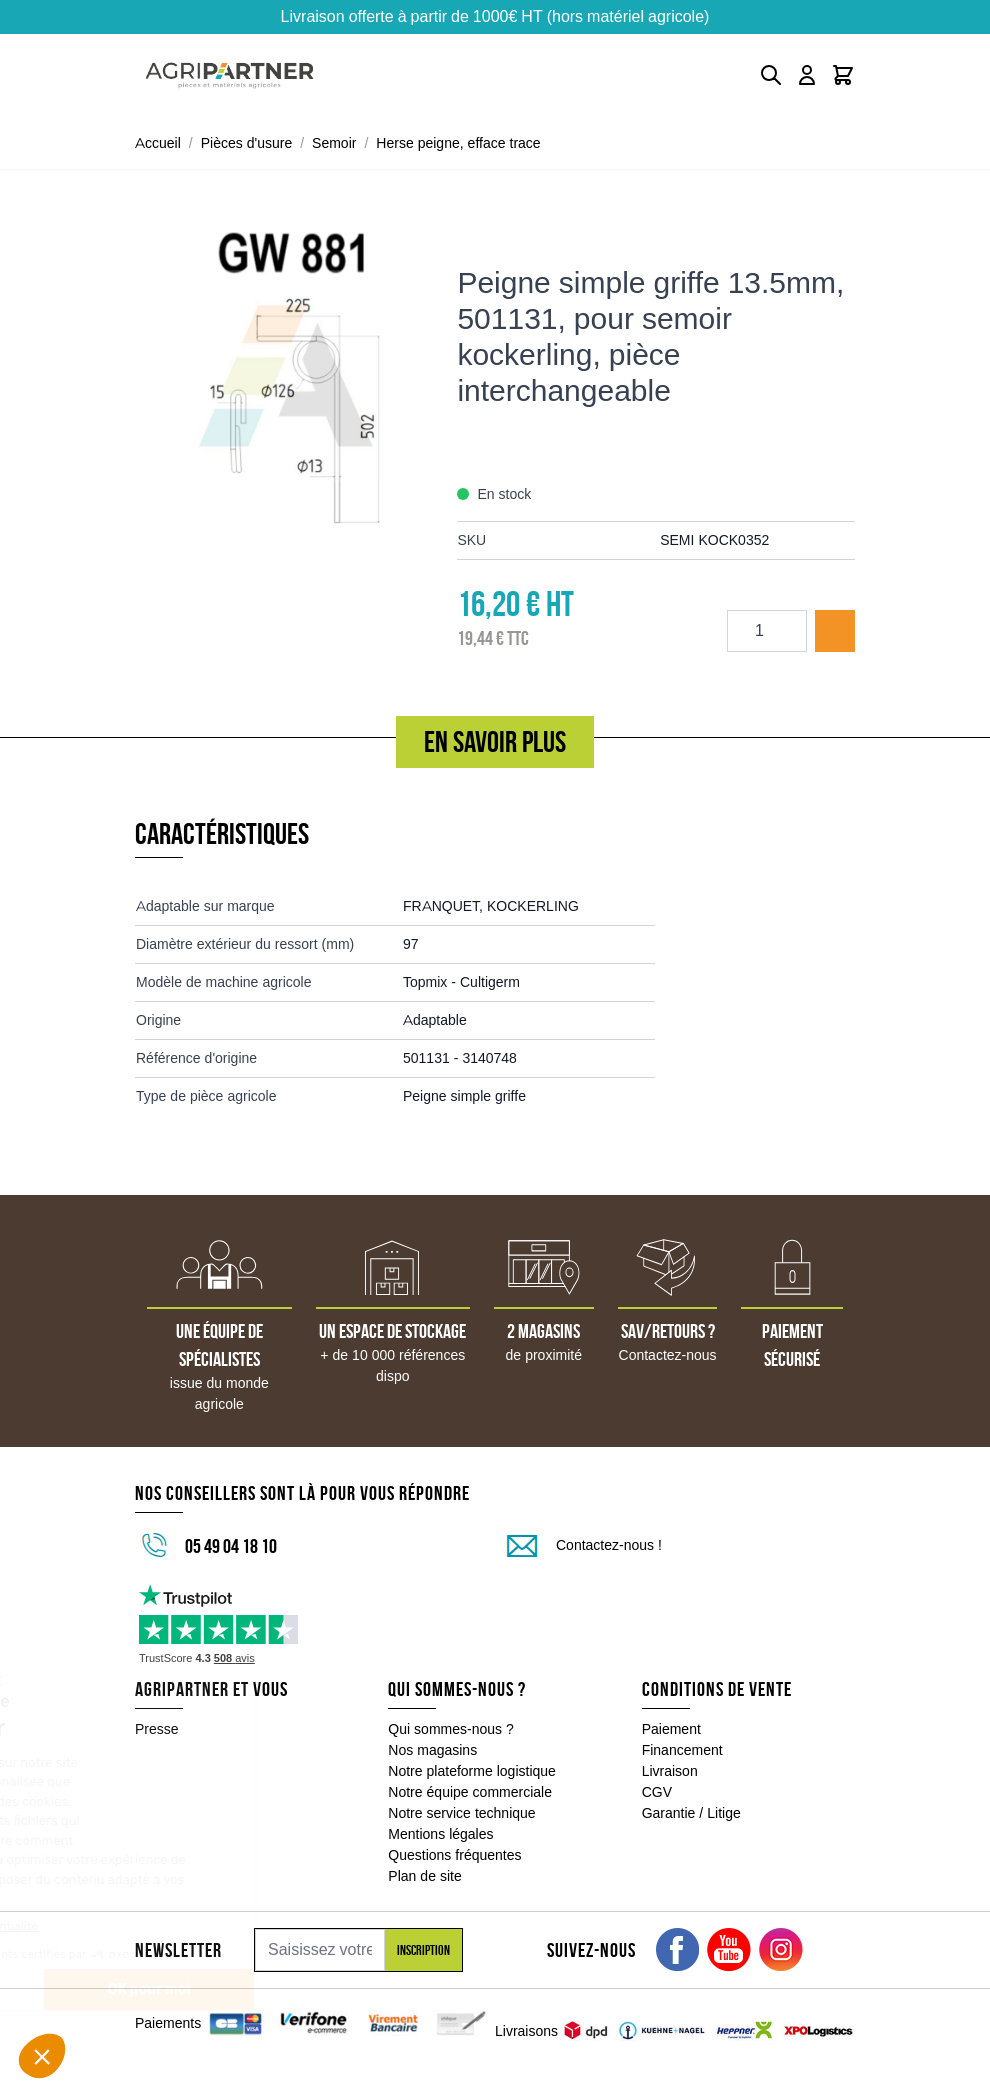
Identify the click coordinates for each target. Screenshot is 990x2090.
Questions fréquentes (454, 1855)
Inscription (423, 1950)
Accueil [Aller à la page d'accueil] (158, 143)
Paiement (671, 1729)
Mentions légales (440, 1834)
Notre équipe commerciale (470, 1792)
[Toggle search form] (771, 75)
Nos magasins (432, 1750)
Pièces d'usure (247, 143)
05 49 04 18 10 (231, 1546)
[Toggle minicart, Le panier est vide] (843, 75)
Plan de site (424, 1876)
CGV (657, 1792)
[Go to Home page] (229, 75)
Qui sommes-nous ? (451, 1729)
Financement (682, 1750)
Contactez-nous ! (609, 1545)
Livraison (670, 1771)
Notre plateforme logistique (472, 1771)
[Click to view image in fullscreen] (286, 376)
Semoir (334, 143)
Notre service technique (461, 1813)
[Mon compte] (807, 75)
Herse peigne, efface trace (458, 143)
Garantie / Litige (691, 1813)
